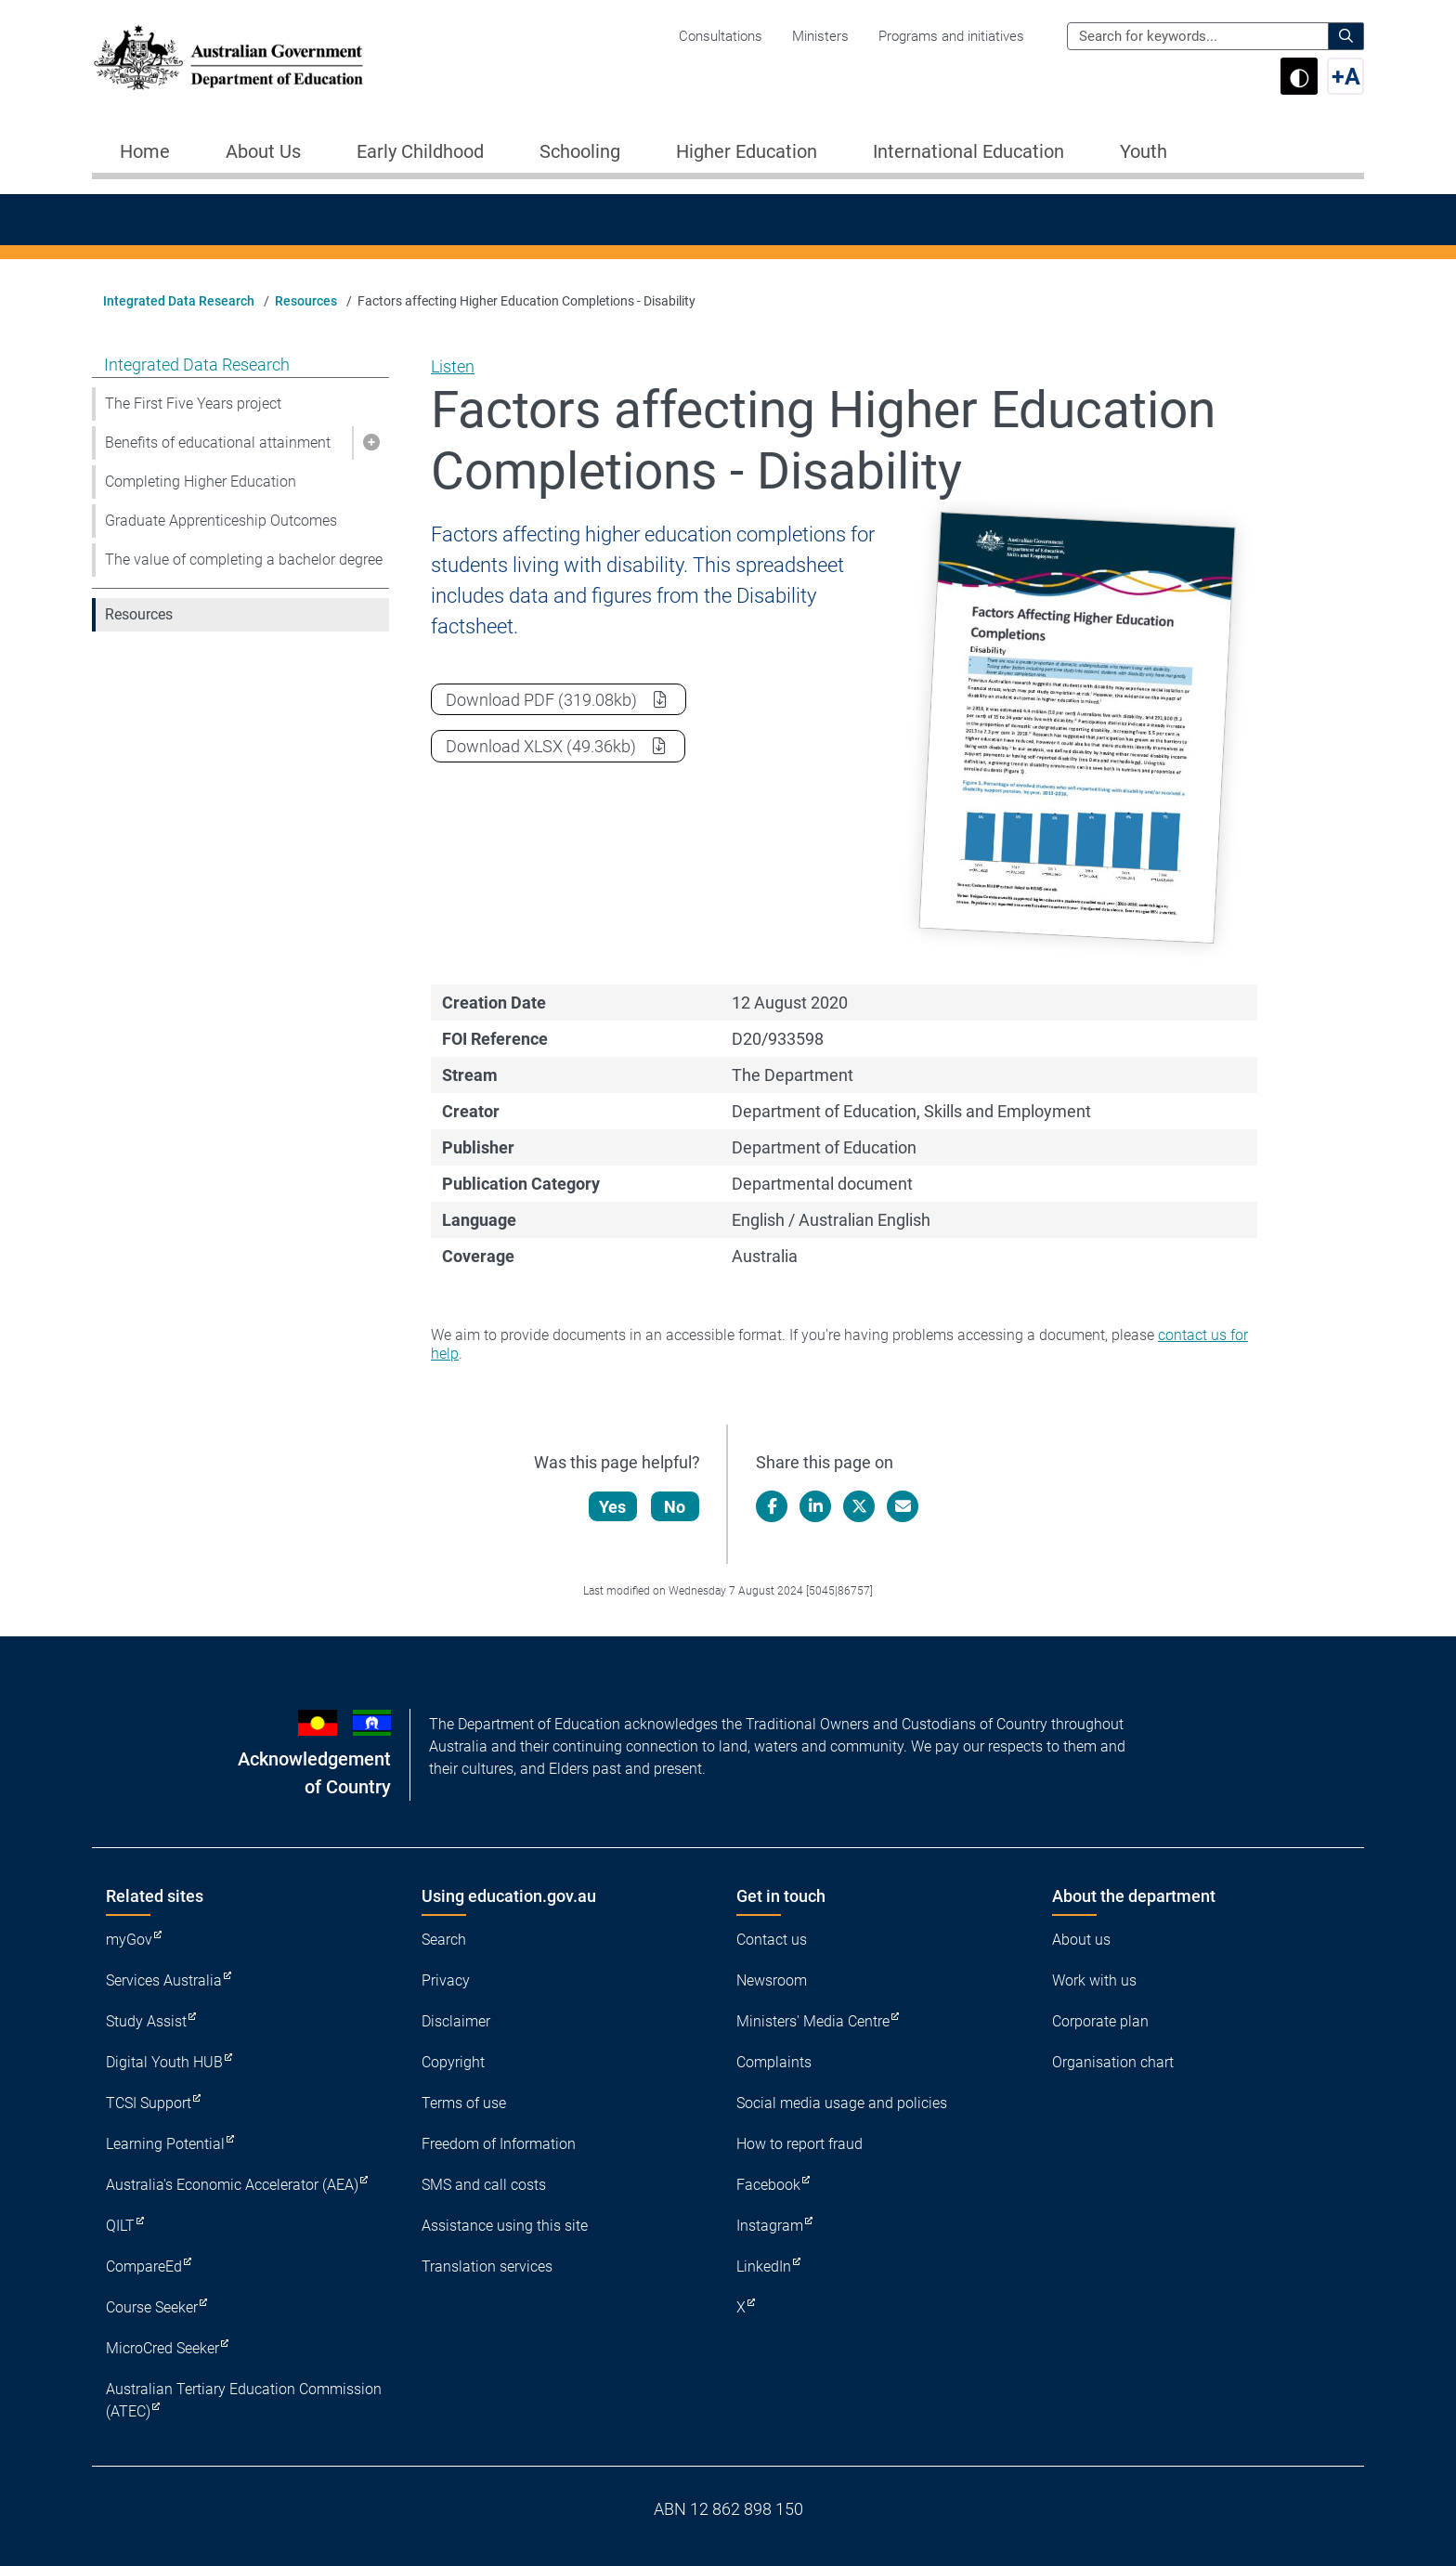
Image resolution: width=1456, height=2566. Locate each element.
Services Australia (164, 1980)
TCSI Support (148, 2103)
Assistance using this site (505, 2225)
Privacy (446, 1980)
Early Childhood (420, 151)
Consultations (720, 36)
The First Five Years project (193, 403)
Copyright (453, 2062)
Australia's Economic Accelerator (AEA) (232, 2185)
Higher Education (746, 151)
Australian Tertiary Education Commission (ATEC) (244, 2400)
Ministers (820, 36)
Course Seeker (152, 2307)
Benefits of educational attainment (218, 442)
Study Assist (146, 2021)
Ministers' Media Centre (813, 2021)
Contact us (771, 1939)
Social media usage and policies (841, 2103)
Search (444, 1939)
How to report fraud (799, 2144)
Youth (1143, 151)
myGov (129, 1939)
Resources (306, 300)
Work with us (1094, 1980)
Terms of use (464, 2103)
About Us (263, 151)
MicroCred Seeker (162, 2348)
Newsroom (771, 1980)
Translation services (487, 2266)
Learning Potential (165, 2144)
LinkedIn (763, 2266)
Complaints (774, 2062)
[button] (370, 443)
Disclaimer (456, 2021)
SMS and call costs (484, 2185)
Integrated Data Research (178, 300)
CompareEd (144, 2266)
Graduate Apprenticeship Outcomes (221, 520)
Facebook (768, 2185)
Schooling (580, 151)
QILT (120, 2225)
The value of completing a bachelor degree (244, 559)
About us (1081, 1939)
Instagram (769, 2225)
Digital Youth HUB (164, 2062)
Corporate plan (1100, 2021)
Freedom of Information (499, 2144)
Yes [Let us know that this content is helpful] (613, 1507)
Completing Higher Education (200, 481)
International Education (968, 151)
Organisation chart (1113, 2062)
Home (145, 151)
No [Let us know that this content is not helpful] (675, 1507)
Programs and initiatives (951, 36)
